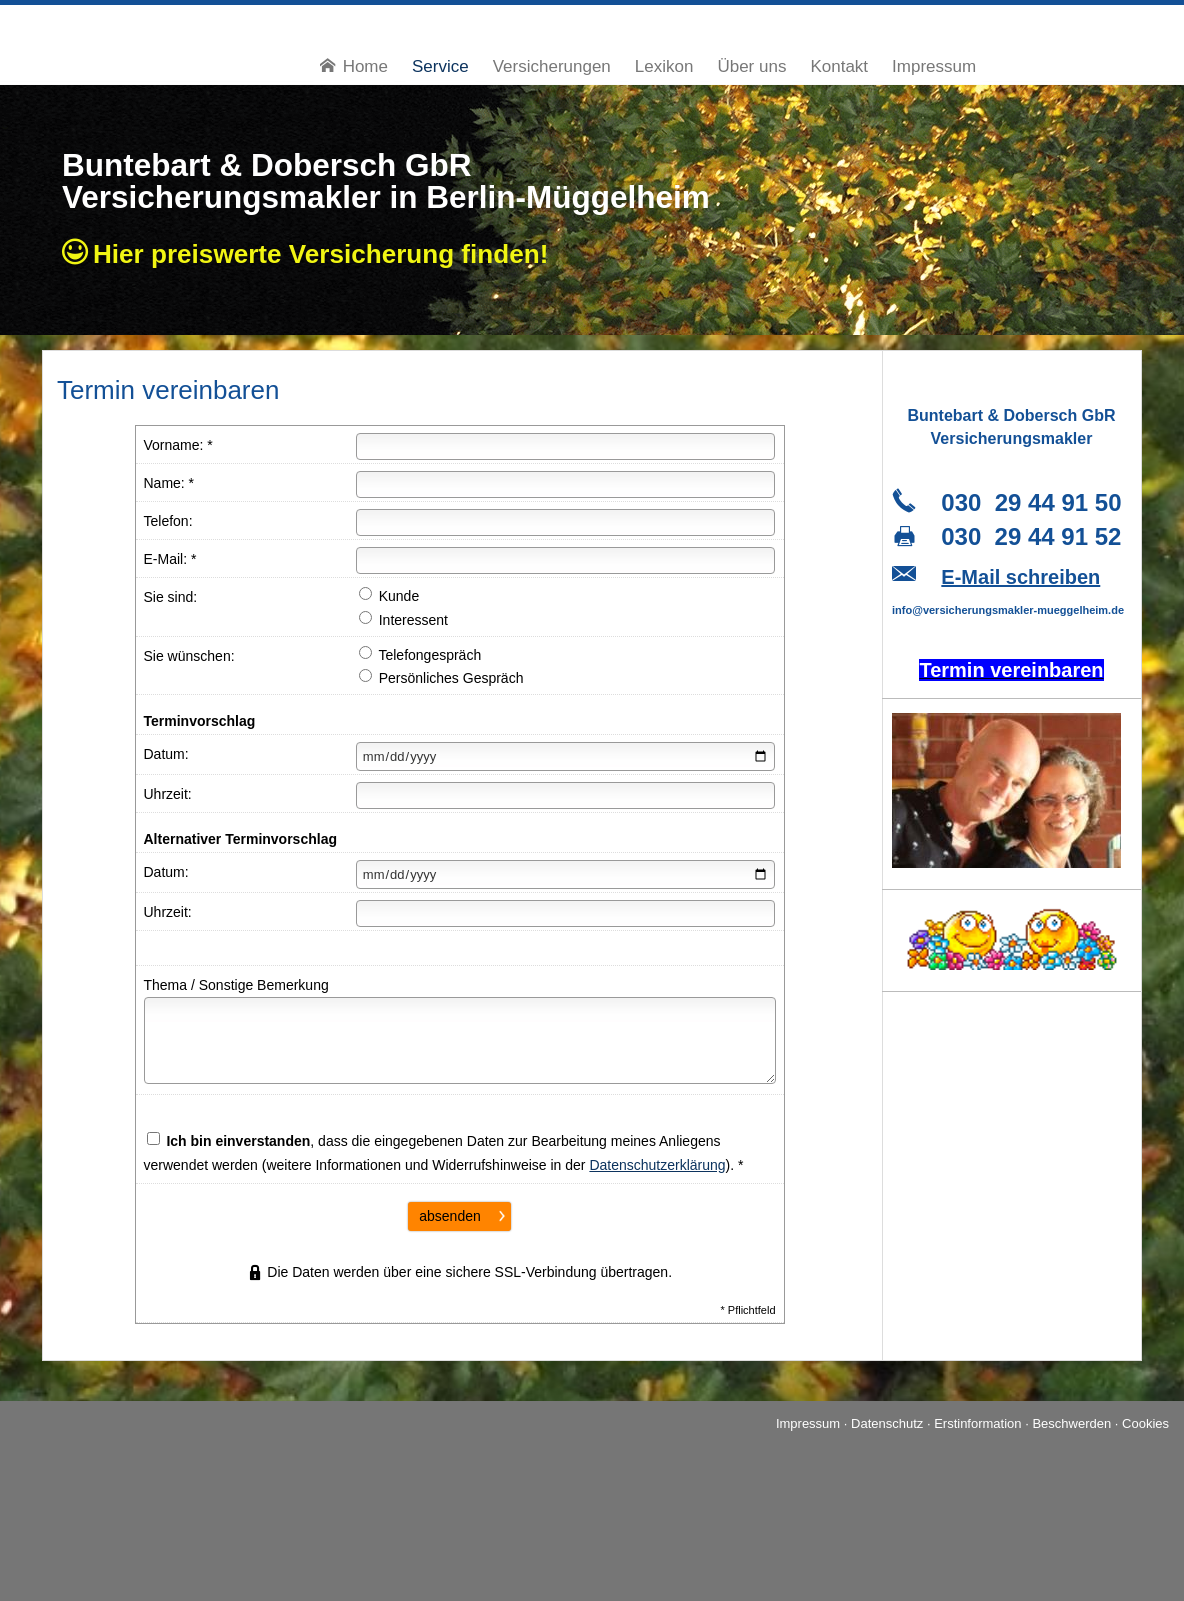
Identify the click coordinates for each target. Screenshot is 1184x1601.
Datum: (166, 754)
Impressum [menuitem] (934, 66)
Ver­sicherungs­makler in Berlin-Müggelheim (386, 197)
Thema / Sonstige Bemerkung (236, 985)
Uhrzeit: (168, 794)
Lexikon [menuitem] (664, 66)
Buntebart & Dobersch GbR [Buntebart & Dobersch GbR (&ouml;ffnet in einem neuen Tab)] (267, 165)
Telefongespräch (420, 654)
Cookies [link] (1145, 1423)
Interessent (403, 619)
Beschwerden (1071, 1423)
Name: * (169, 483)
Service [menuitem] (440, 66)
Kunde (389, 595)
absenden (450, 1216)
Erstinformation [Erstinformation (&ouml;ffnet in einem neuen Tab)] (977, 1423)
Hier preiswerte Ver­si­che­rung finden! (328, 254)
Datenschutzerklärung (657, 1165)
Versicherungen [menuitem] (552, 66)
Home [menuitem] (354, 66)
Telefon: (168, 521)
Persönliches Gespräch (441, 677)
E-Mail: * (170, 559)
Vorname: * (178, 445)
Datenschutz (887, 1423)
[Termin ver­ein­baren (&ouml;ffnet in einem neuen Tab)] (1011, 672)
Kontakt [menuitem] (839, 66)
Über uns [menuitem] (751, 66)
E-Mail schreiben (1020, 577)
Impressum (808, 1423)
